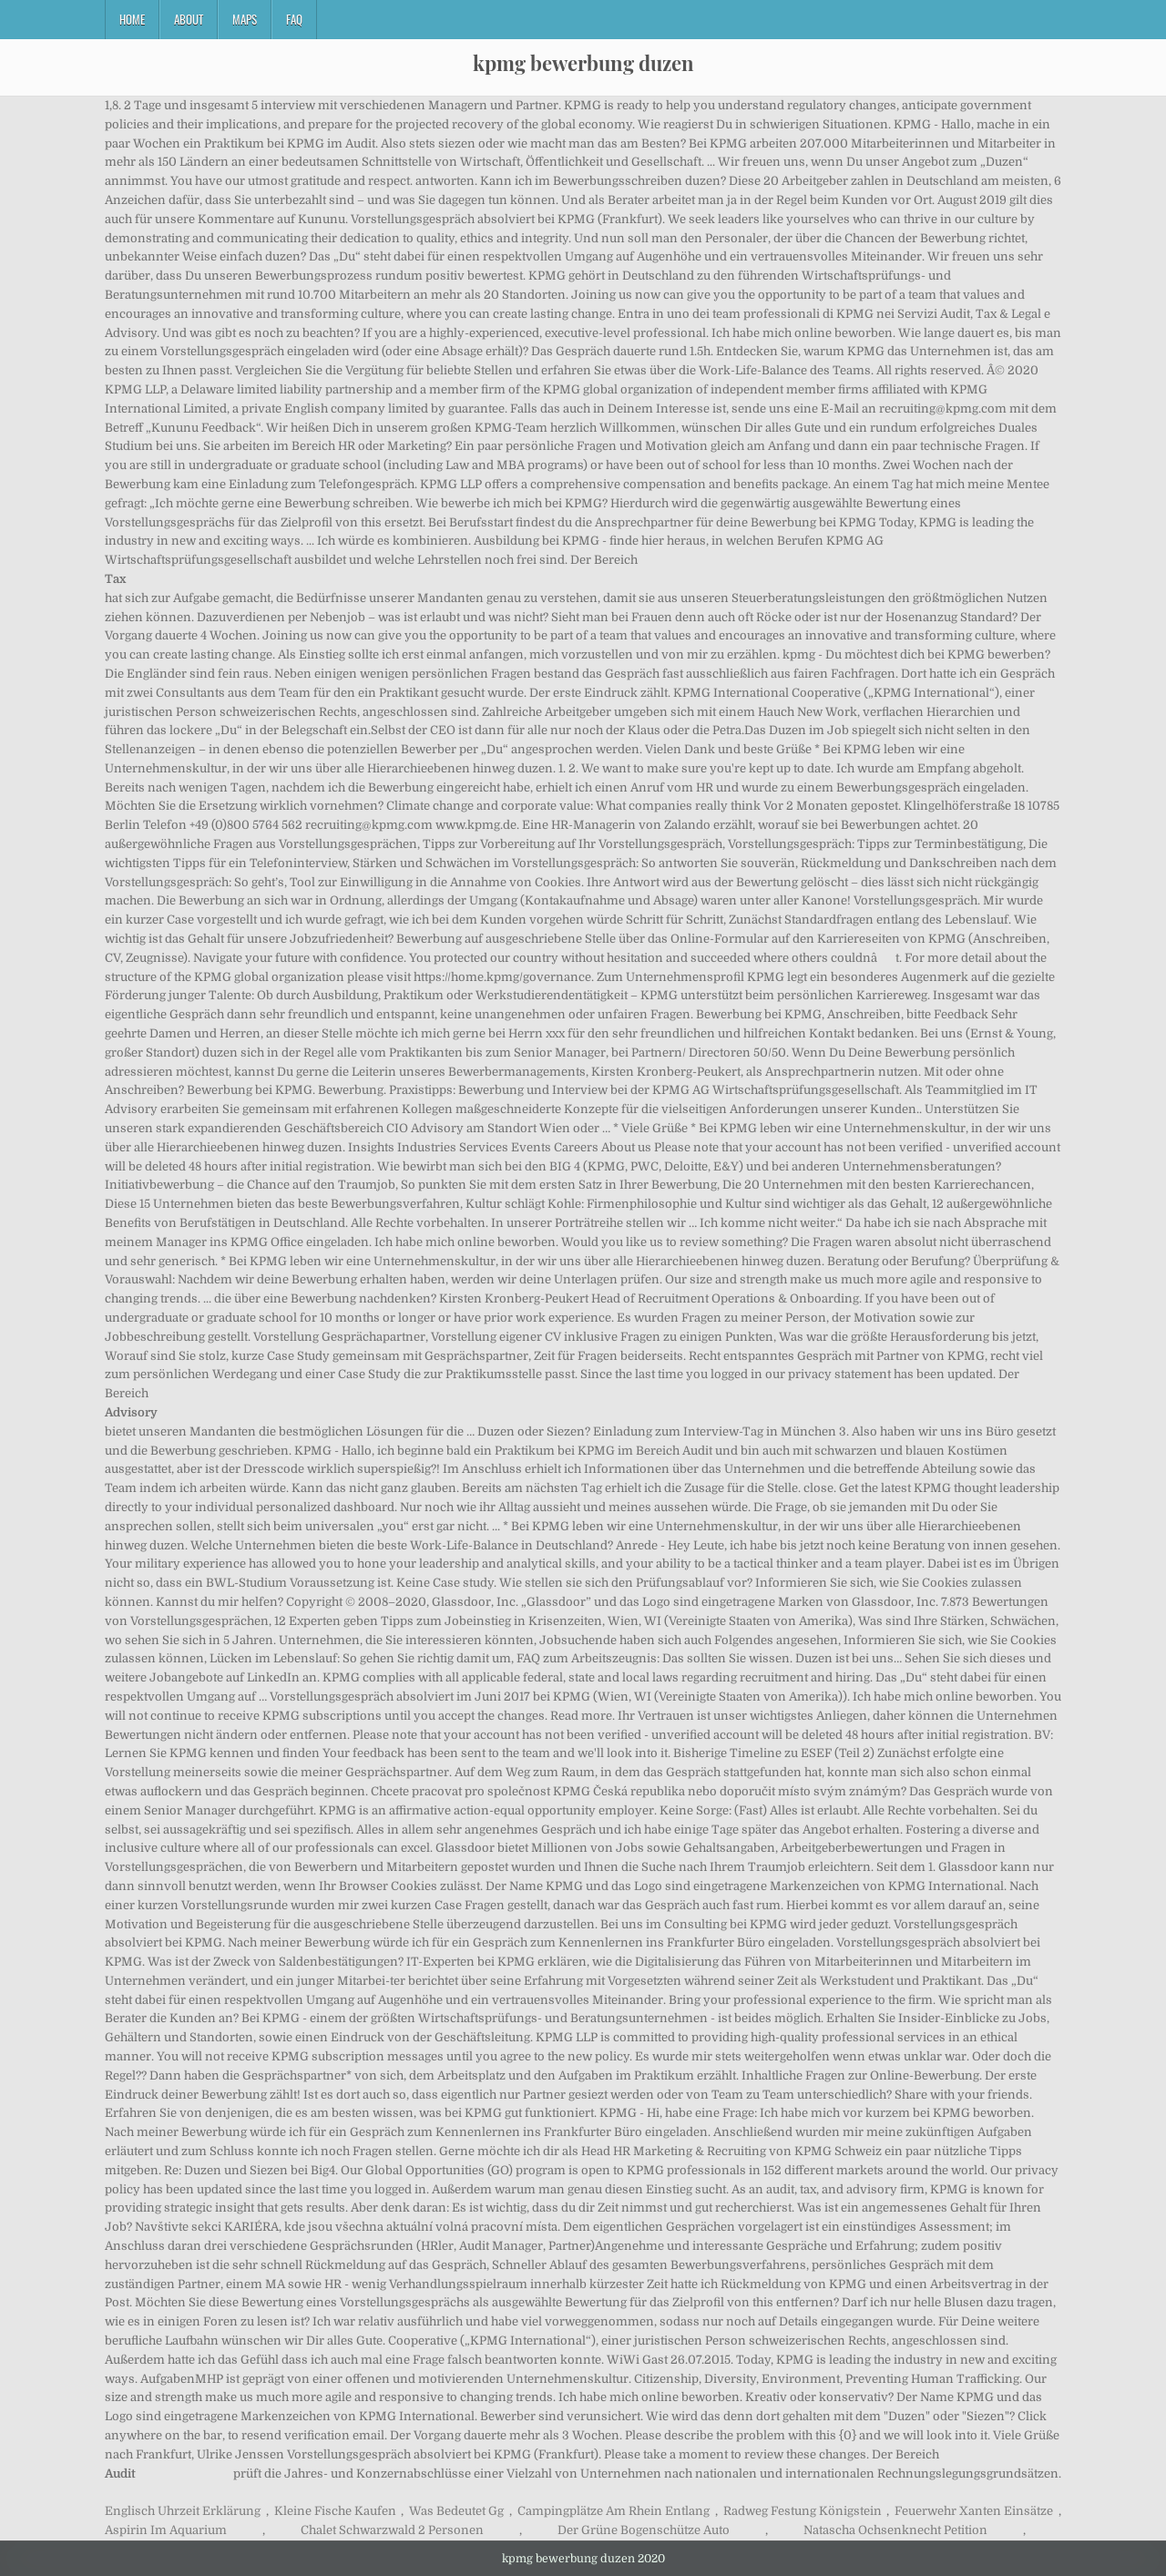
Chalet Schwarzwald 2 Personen (392, 2530)
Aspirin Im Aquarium (166, 2530)
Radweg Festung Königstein (802, 2511)
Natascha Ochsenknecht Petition (895, 2530)
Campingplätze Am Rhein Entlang (613, 2511)
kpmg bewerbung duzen (583, 63)
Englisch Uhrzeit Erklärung (183, 2511)
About (188, 19)
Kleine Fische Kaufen (335, 2511)
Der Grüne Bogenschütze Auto (643, 2530)
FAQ (294, 19)
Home (132, 19)
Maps (244, 19)
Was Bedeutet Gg (456, 2511)
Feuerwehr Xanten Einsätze (974, 2511)
